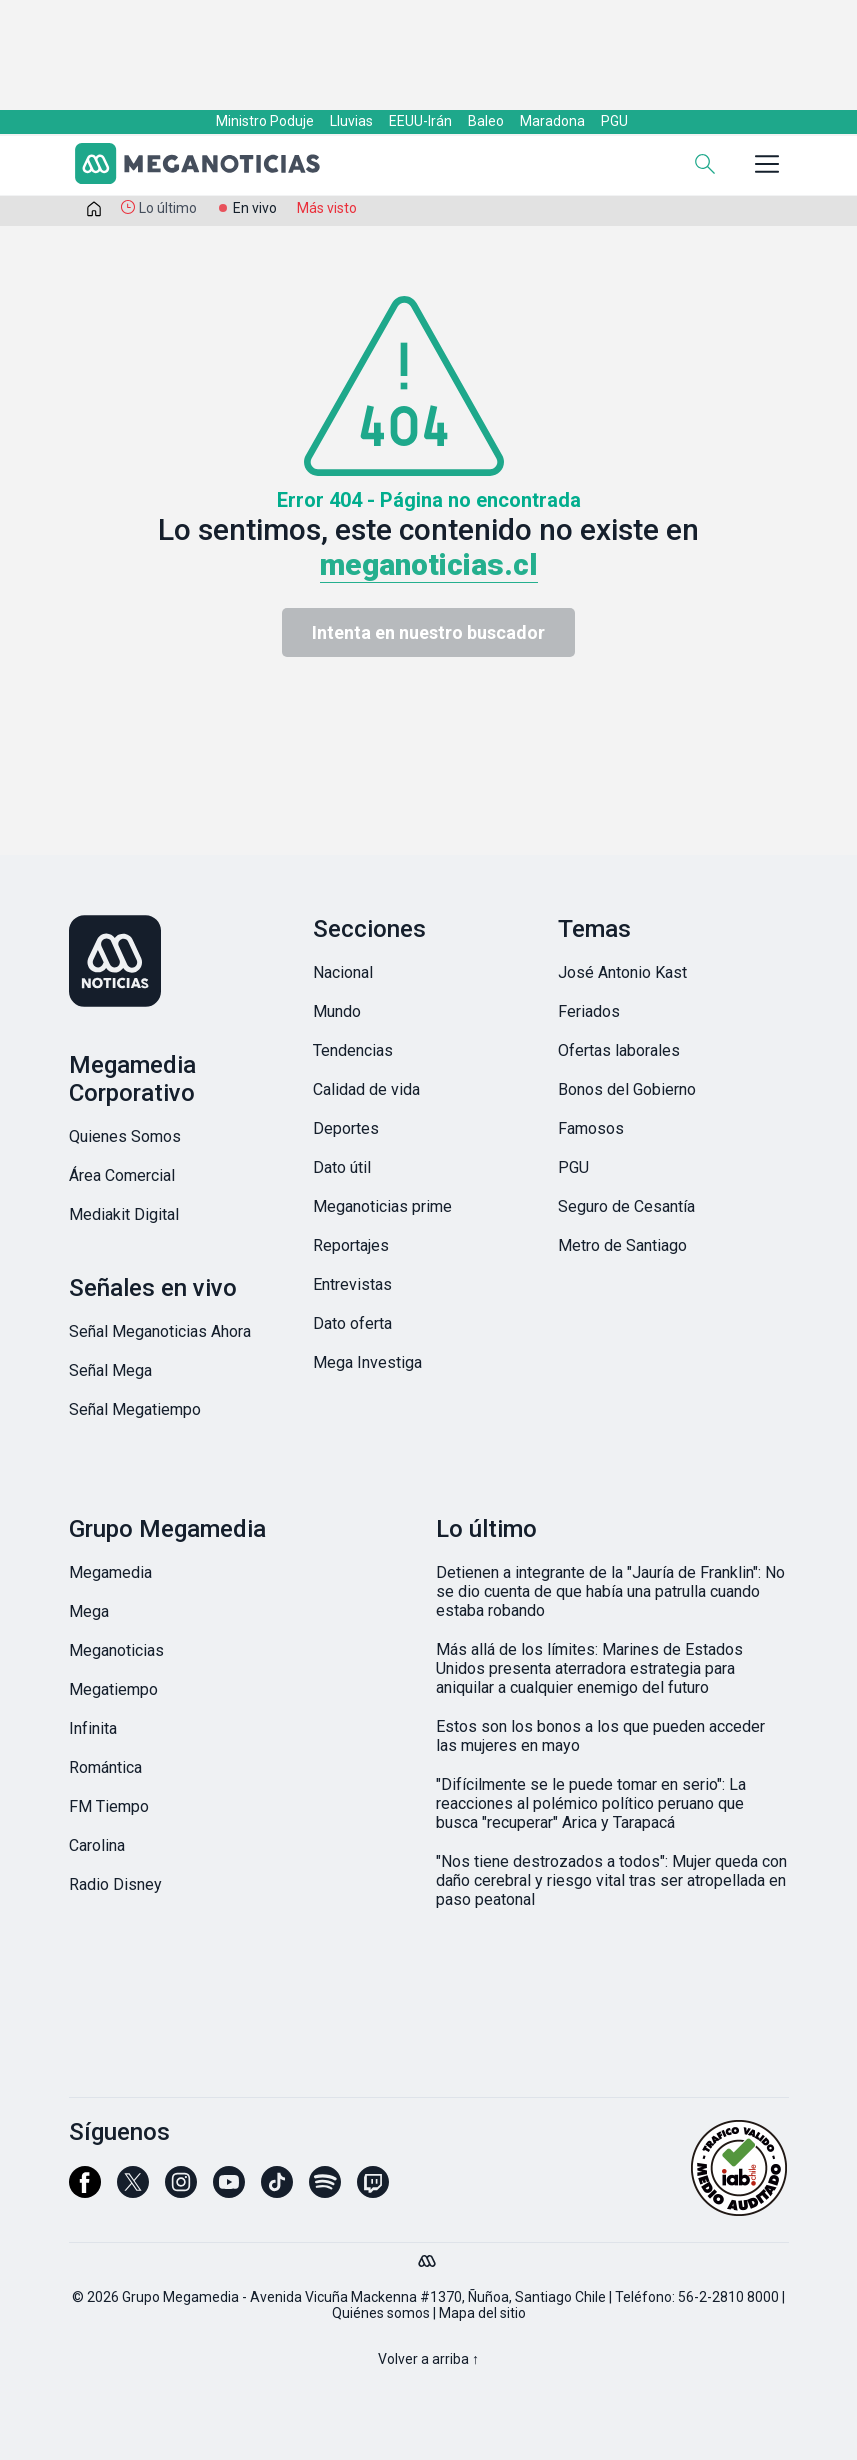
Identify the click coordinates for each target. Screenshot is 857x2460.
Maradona (552, 121)
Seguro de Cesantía (626, 1206)
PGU (614, 121)
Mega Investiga (367, 1362)
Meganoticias (116, 1650)
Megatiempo (113, 1689)
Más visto (327, 208)
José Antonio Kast (622, 972)
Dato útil (342, 1167)
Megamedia (110, 1572)
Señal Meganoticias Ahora (160, 1331)
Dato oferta (352, 1323)
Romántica (105, 1767)
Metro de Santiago (622, 1245)
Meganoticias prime (382, 1206)
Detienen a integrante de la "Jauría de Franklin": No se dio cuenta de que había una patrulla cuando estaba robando (610, 1591)
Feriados (589, 1011)
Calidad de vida (366, 1089)
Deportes (346, 1128)
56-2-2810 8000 (728, 2297)
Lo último (168, 208)
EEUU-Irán (420, 121)
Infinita (93, 1728)
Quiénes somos (381, 2313)
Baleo (486, 121)
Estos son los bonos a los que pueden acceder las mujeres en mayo (600, 1736)
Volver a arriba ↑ (428, 2359)
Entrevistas (352, 1284)
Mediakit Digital (124, 1214)
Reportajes (351, 1245)
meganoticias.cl (429, 564)
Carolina (97, 1845)
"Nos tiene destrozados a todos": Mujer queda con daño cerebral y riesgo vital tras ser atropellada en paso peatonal (611, 1880)
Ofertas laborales (619, 1050)
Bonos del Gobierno (627, 1089)
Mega (89, 1611)
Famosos (591, 1128)
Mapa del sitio (482, 2313)
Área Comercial (122, 1175)
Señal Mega (110, 1370)
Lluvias (351, 121)
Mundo (337, 1011)
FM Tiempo (109, 1806)
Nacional (343, 972)
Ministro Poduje (265, 121)
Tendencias (353, 1050)
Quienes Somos (125, 1136)
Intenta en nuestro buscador (428, 632)
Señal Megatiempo (135, 1409)
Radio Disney (115, 1884)
